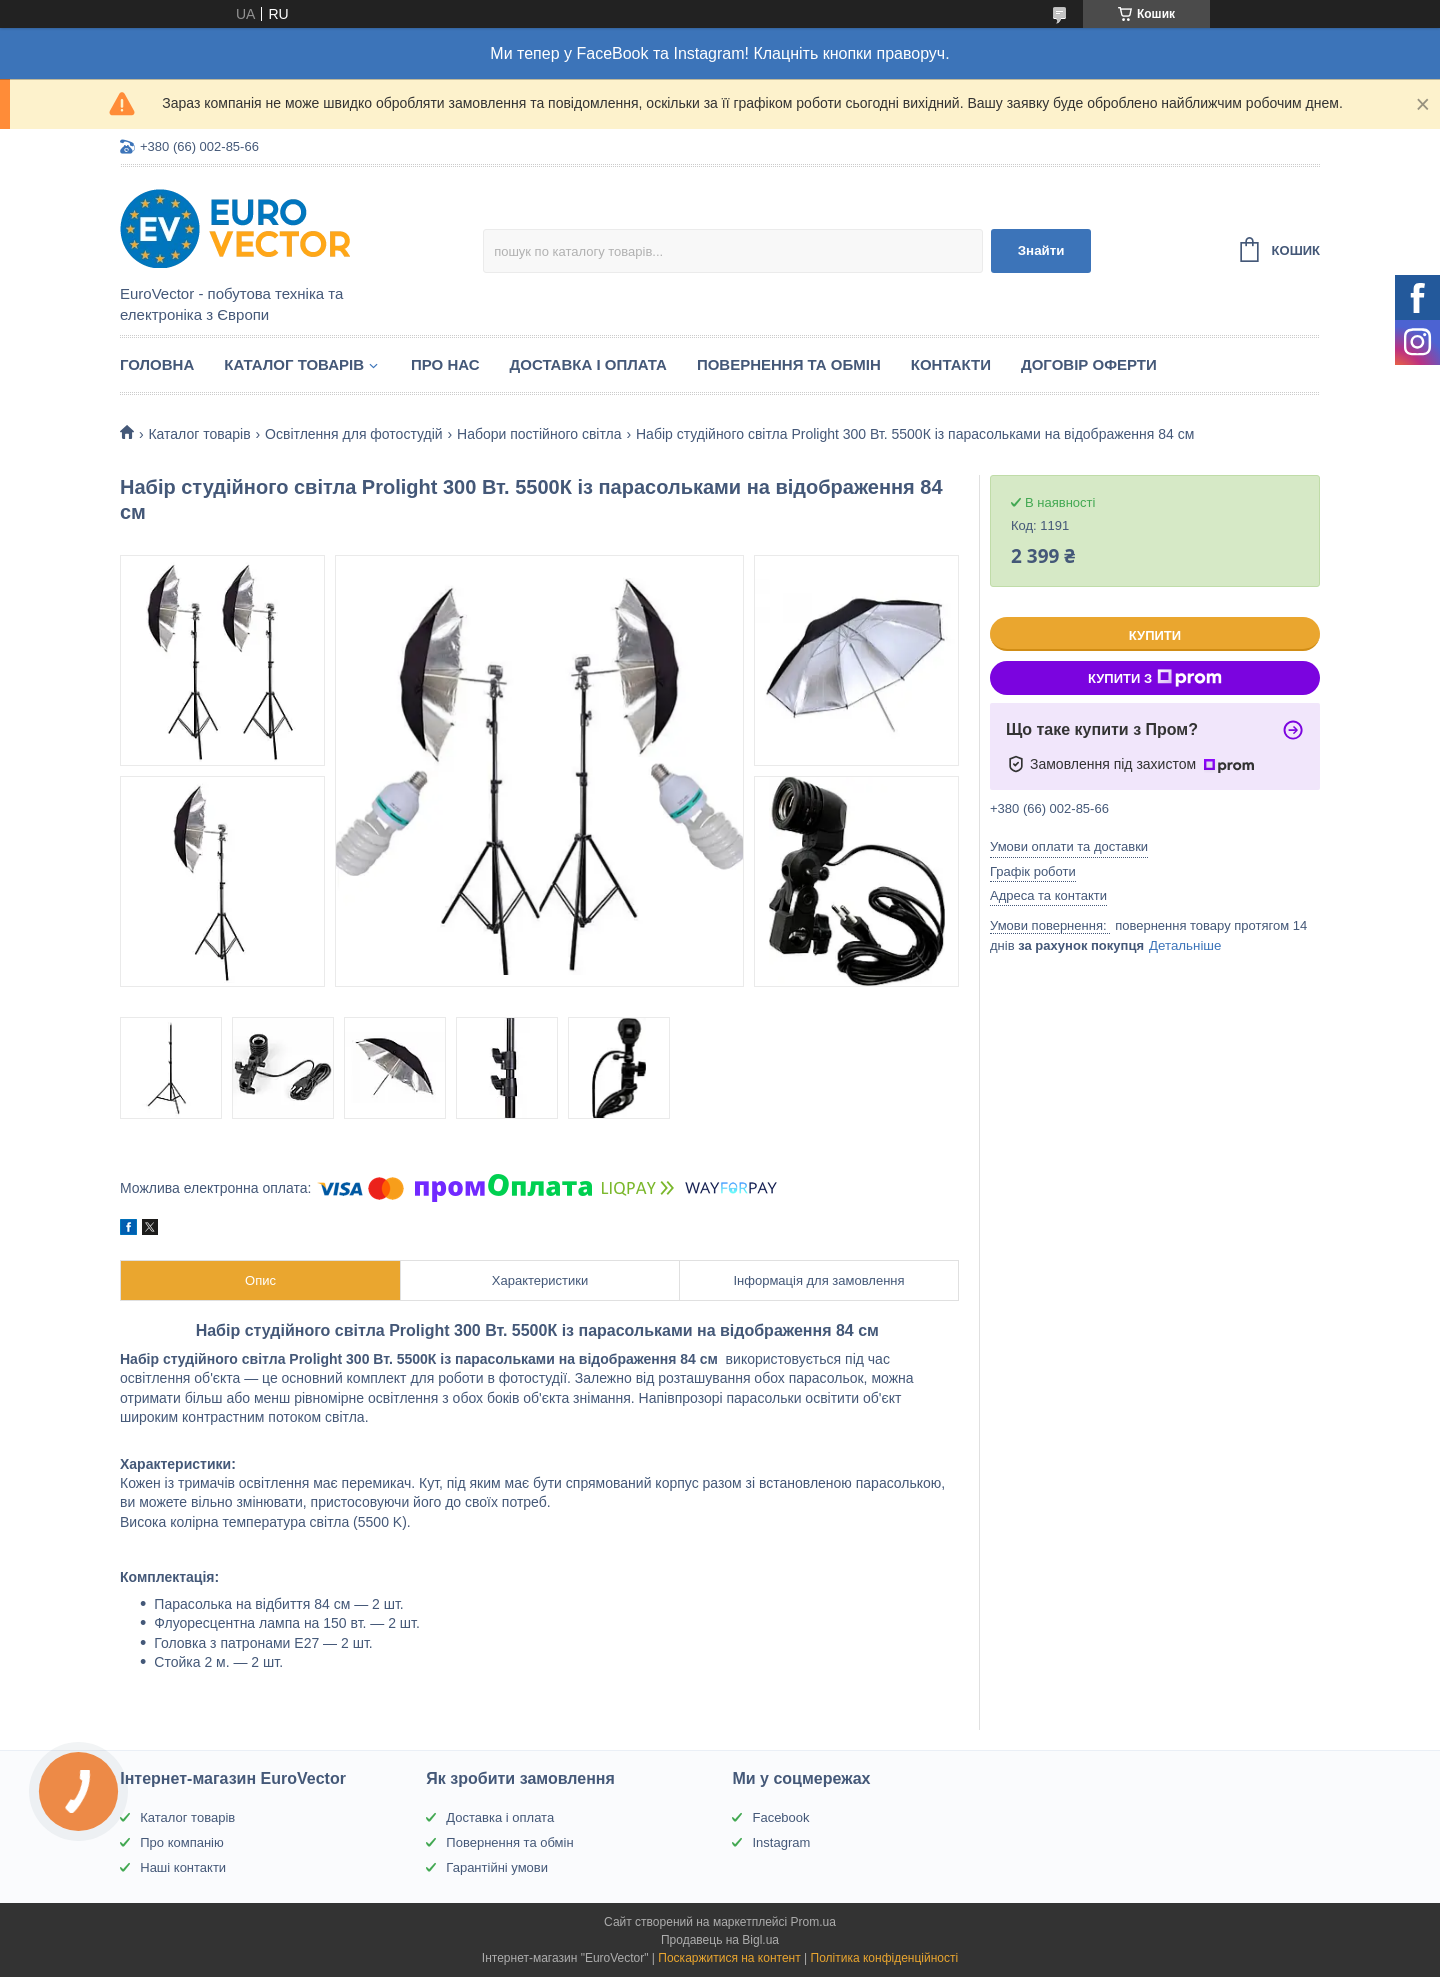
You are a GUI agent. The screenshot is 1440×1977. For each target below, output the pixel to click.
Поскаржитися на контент (729, 1958)
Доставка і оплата (588, 364)
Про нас (445, 364)
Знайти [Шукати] (1041, 250)
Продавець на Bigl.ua (720, 1940)
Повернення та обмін (789, 364)
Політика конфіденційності (885, 1958)
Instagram (781, 1842)
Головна (157, 364)
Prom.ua (813, 1922)
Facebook (780, 1817)
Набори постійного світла (539, 434)
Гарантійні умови (497, 1867)
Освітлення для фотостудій (353, 434)
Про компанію (182, 1842)
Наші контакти (183, 1867)
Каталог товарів (294, 364)
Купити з (1155, 678)
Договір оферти (1089, 364)
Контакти (951, 364)
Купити (1155, 635)
